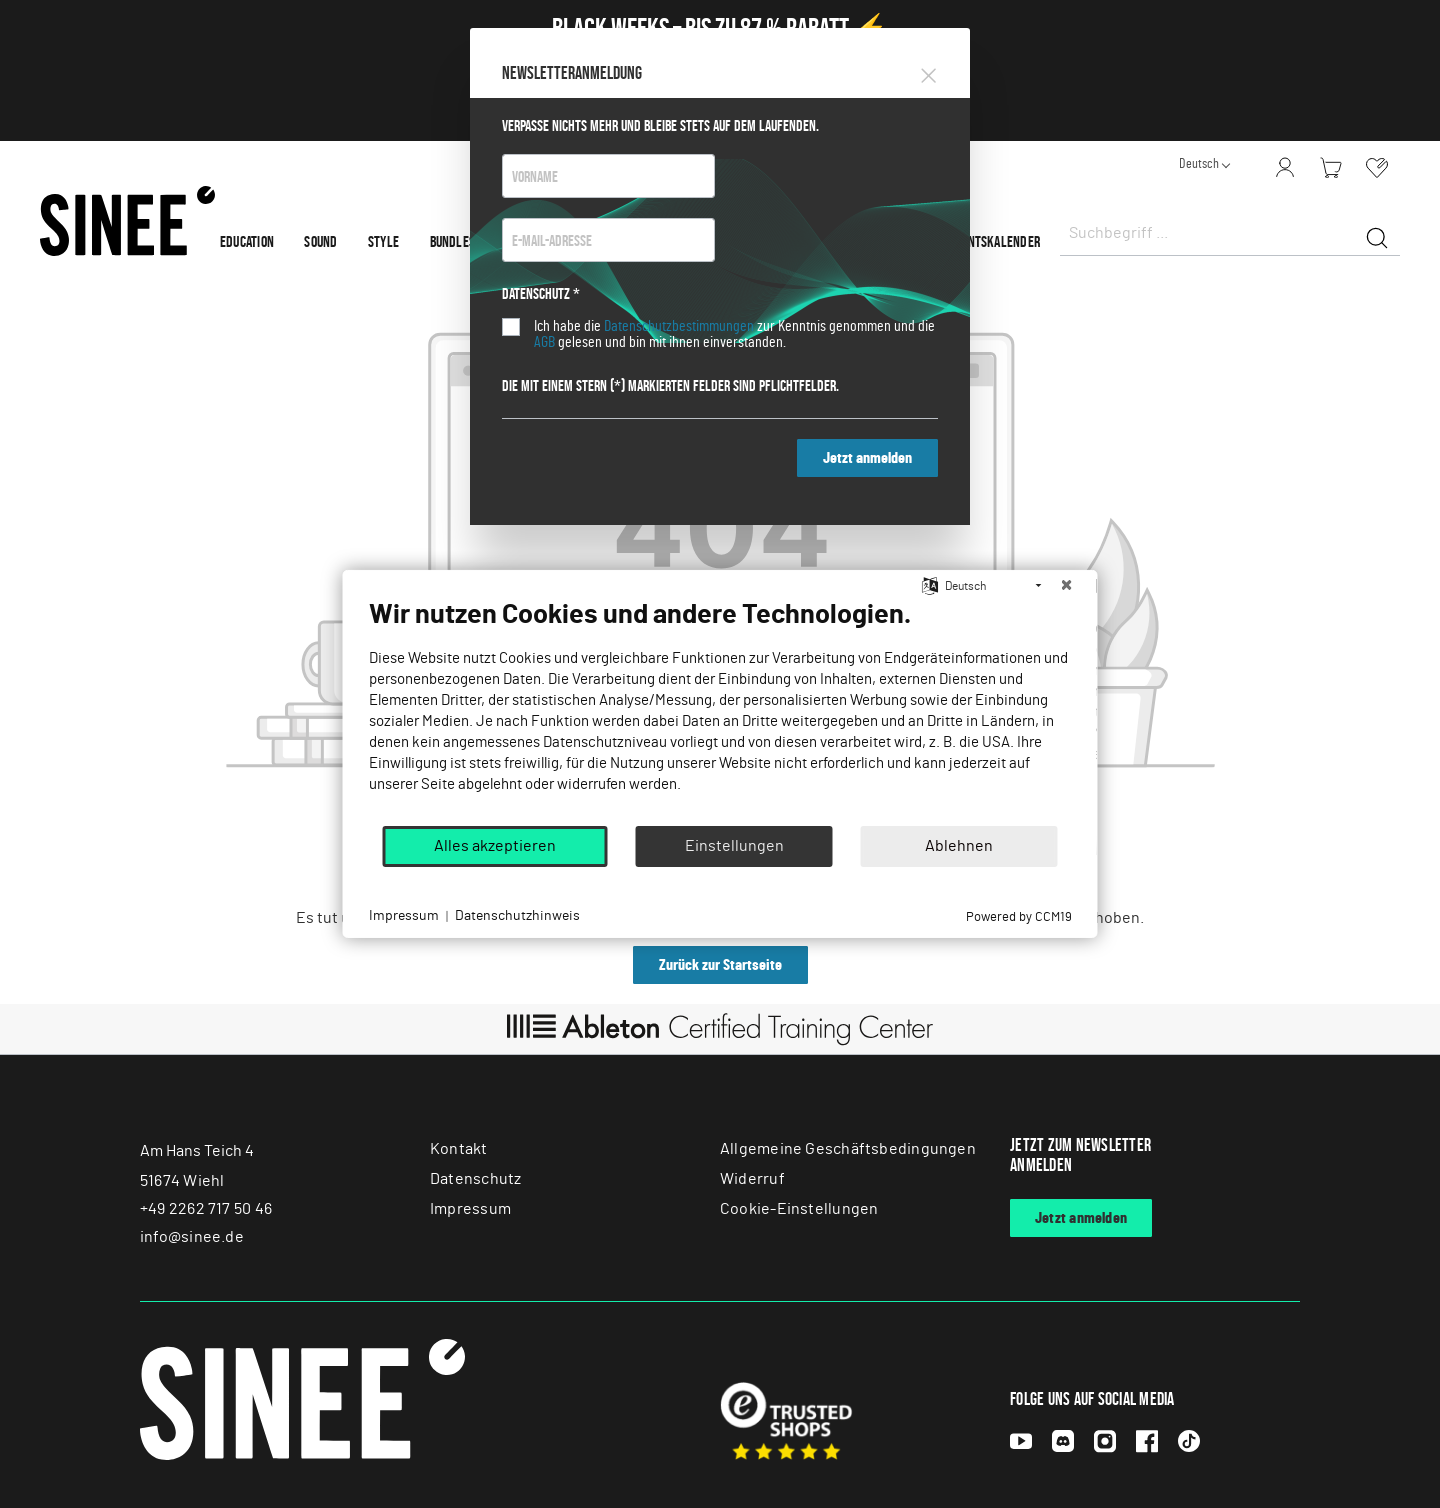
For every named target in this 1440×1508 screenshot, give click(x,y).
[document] (720, 711)
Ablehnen (959, 846)
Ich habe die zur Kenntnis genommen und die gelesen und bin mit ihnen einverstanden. (734, 334)
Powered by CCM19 (1019, 917)
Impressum (404, 916)
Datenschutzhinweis (517, 916)
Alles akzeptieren (495, 846)
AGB (544, 342)
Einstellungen (734, 846)
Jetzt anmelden (867, 458)
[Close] (928, 72)
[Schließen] (1067, 586)
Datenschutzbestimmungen (679, 326)
